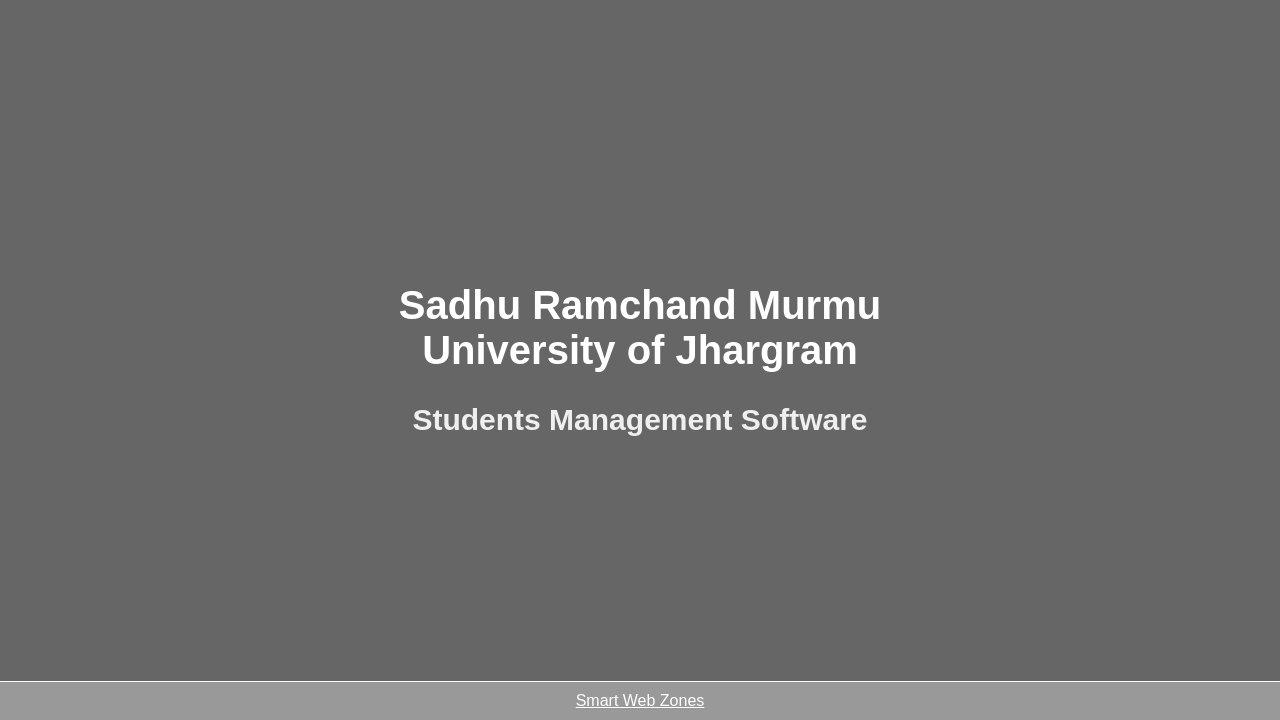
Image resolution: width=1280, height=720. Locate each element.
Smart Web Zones (640, 700)
